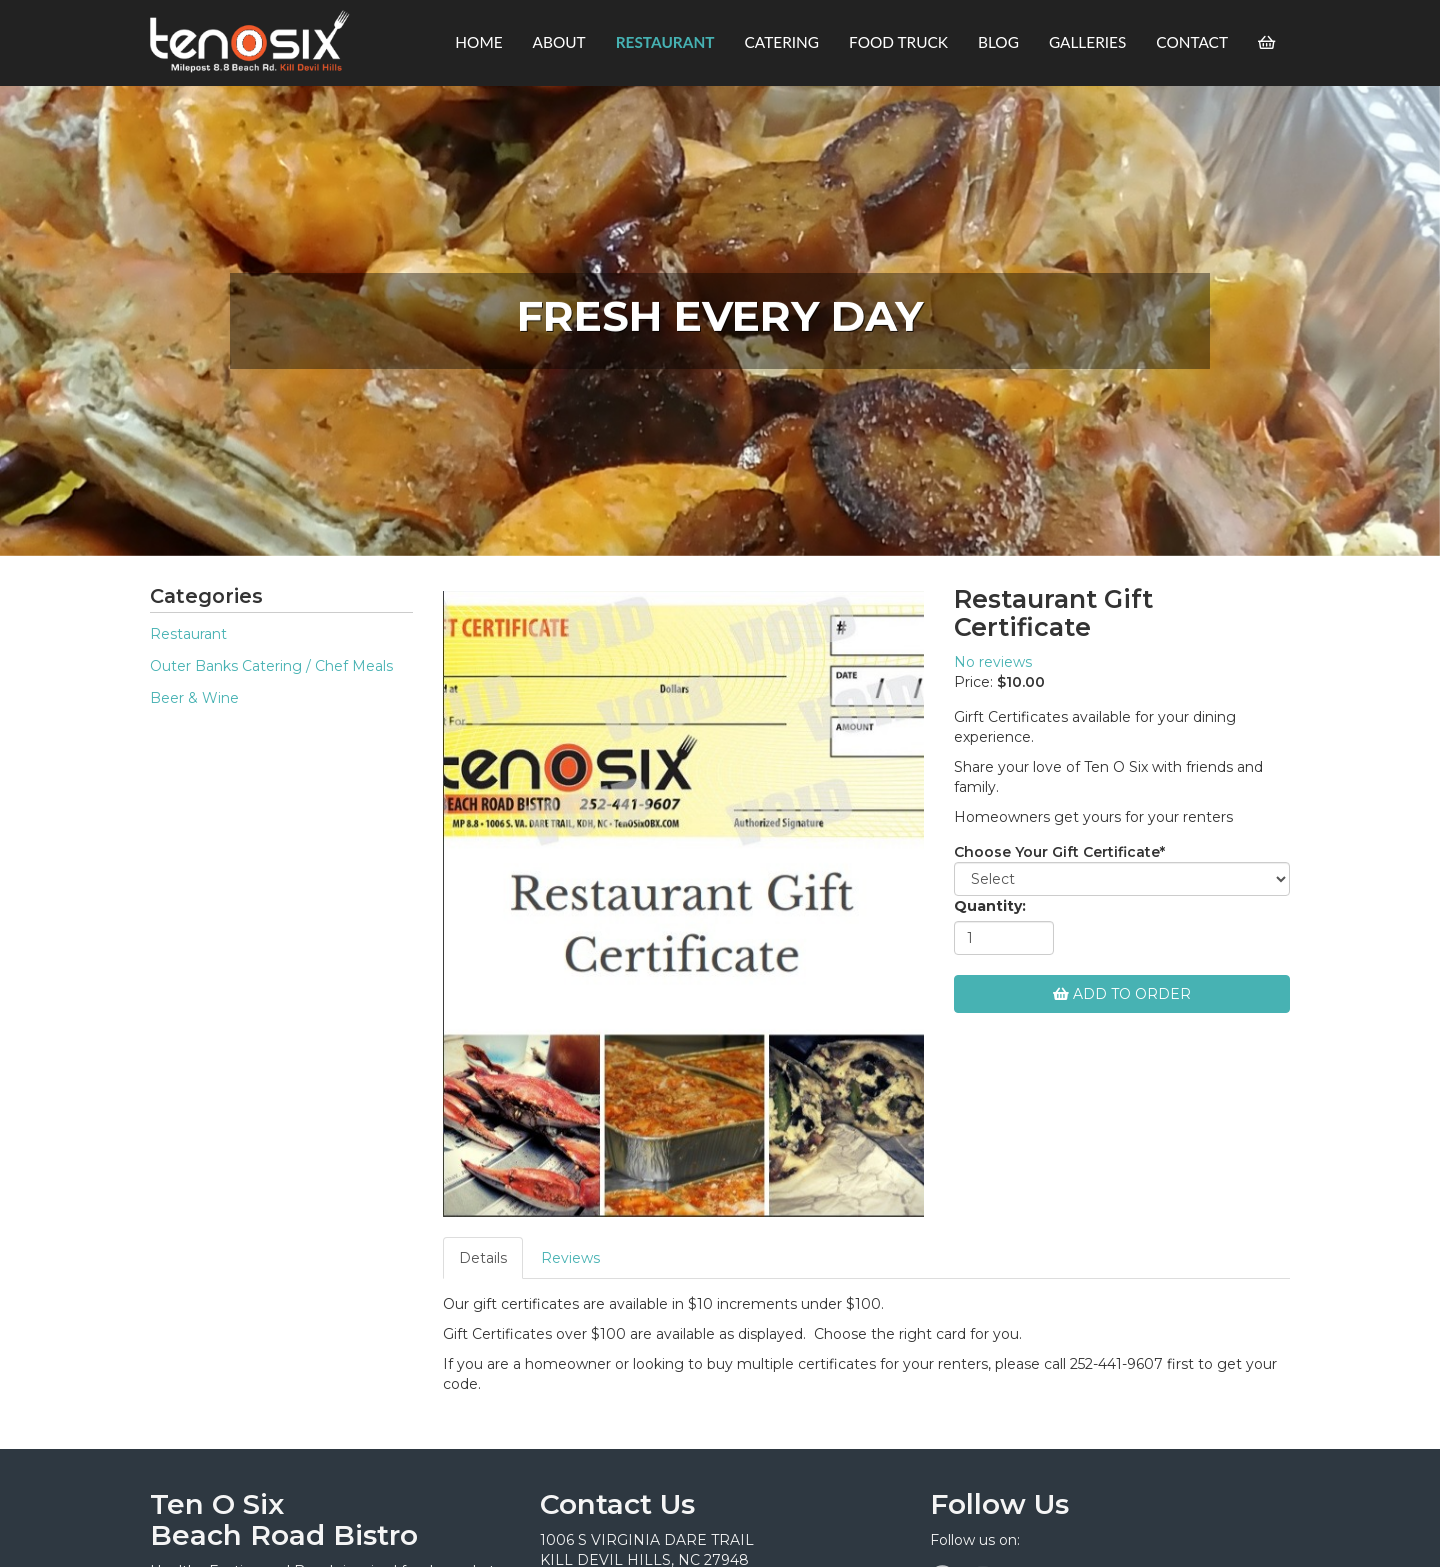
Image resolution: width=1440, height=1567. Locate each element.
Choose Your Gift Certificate (1059, 852)
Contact (1192, 42)
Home (478, 42)
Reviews (570, 1258)
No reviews (993, 662)
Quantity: (990, 906)
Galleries (1087, 42)
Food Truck (898, 42)
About (559, 42)
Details (483, 1258)
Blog (998, 42)
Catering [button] (782, 42)
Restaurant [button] (665, 42)
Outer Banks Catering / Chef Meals (271, 666)
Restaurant (188, 634)
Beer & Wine (194, 698)
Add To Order (1122, 994)
